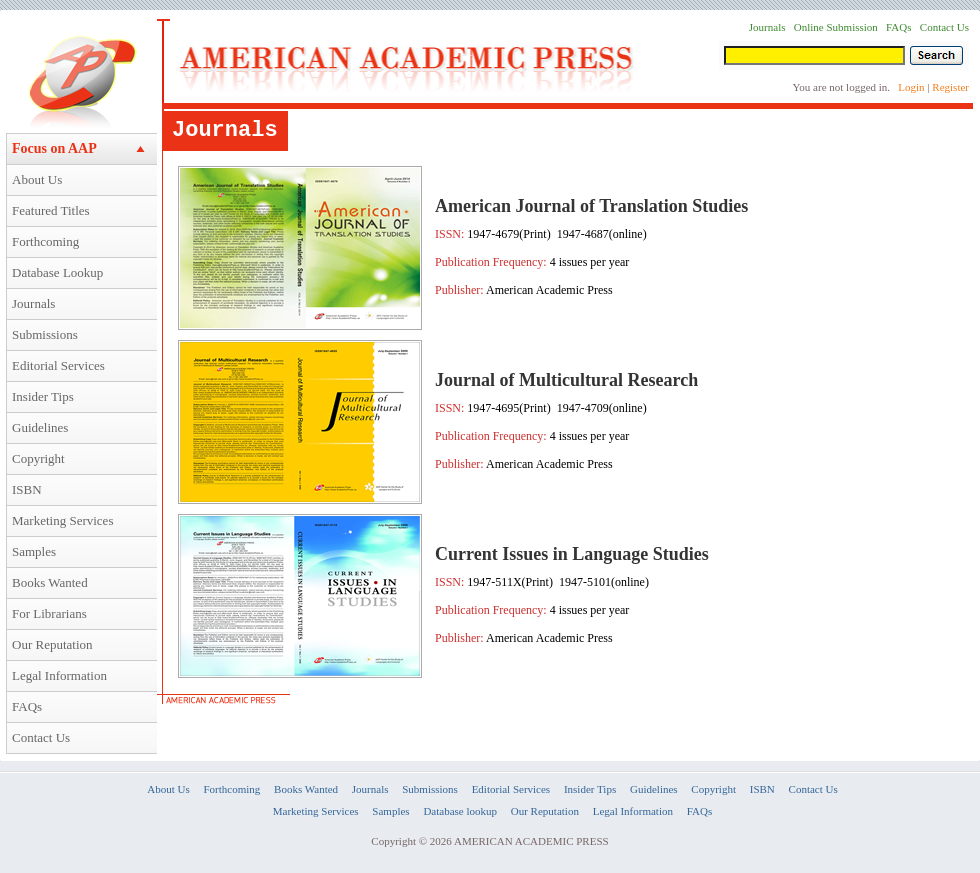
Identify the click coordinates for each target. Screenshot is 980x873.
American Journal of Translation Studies (591, 206)
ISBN (27, 489)
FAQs (27, 706)
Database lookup (460, 811)
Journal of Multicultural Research (566, 380)
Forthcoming (45, 241)
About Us (37, 179)
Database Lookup (57, 272)
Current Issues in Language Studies (572, 554)
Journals (33, 303)
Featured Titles (51, 210)
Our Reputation (52, 644)
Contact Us (41, 737)
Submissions (45, 334)
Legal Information (59, 675)
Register (950, 87)
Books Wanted (50, 582)
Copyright (38, 458)
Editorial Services (58, 365)
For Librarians (49, 613)
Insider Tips (43, 396)
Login (911, 87)
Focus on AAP (54, 148)
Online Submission (836, 27)
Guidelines (40, 427)
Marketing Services (62, 520)
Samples (34, 551)
